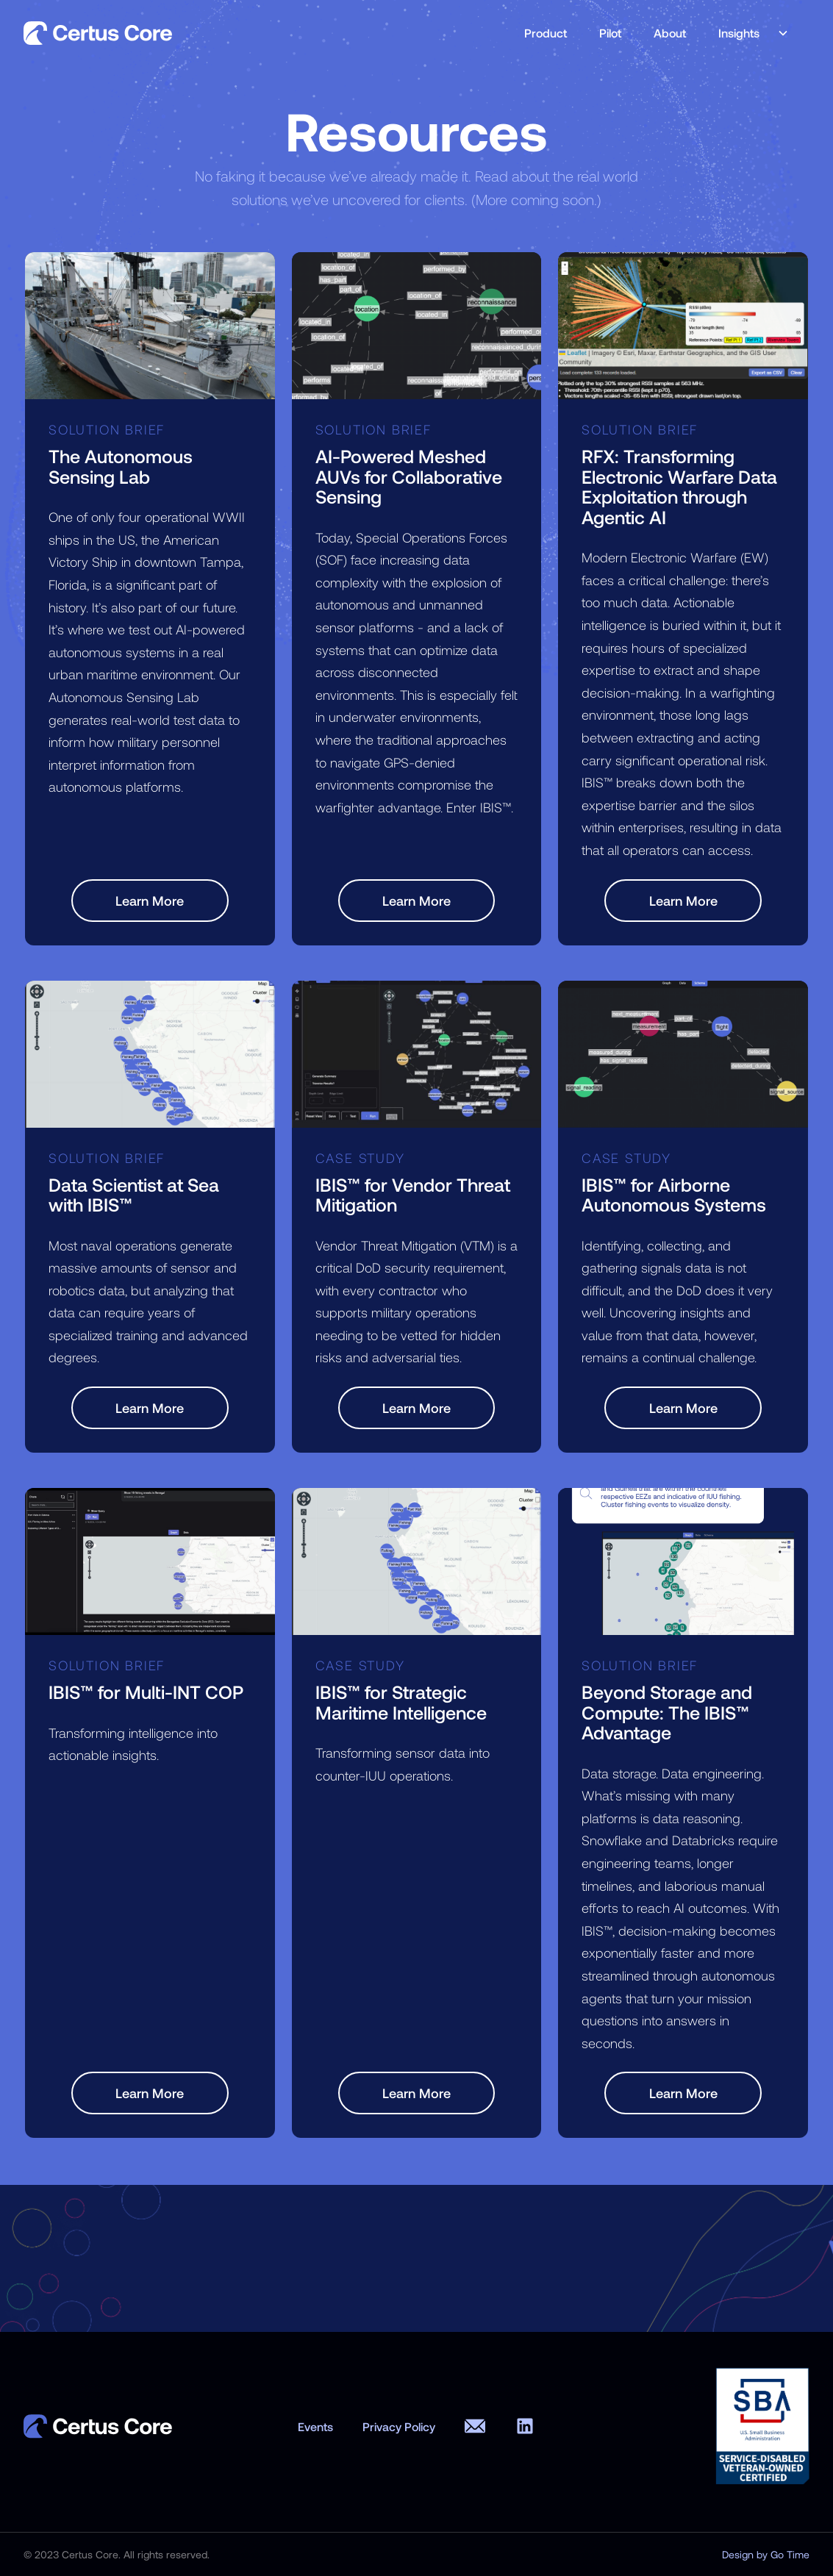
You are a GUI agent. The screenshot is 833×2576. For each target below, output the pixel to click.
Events (315, 2426)
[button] (748, 33)
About (670, 33)
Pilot (610, 33)
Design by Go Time (765, 2555)
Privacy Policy (398, 2426)
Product (545, 33)
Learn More (149, 900)
